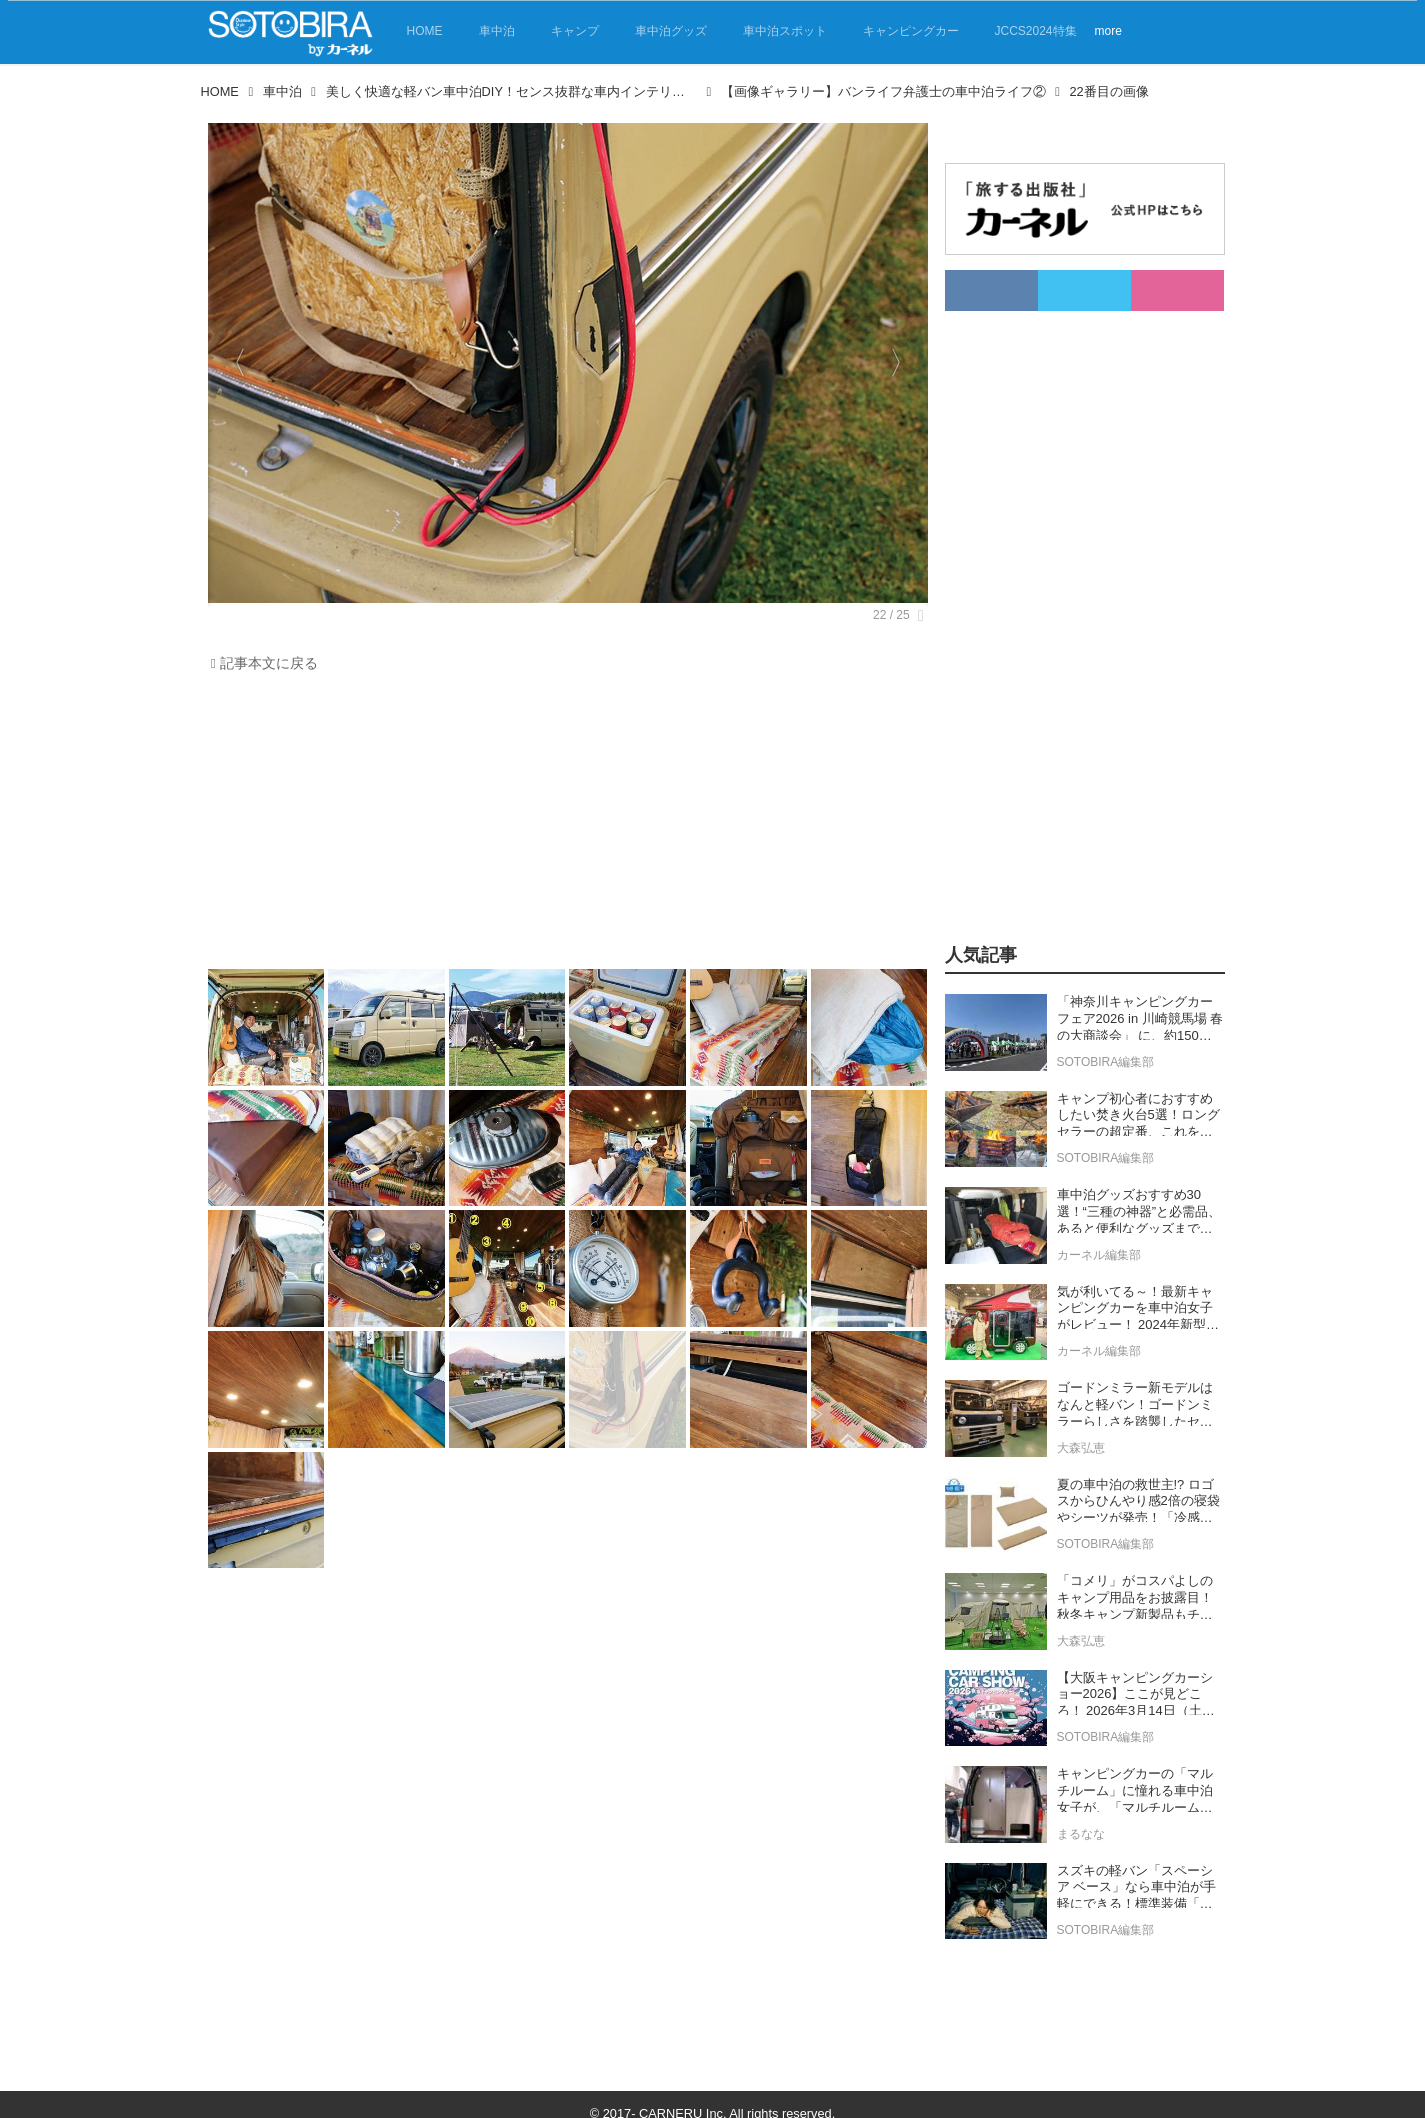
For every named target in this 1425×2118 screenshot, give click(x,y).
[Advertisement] (563, 826)
